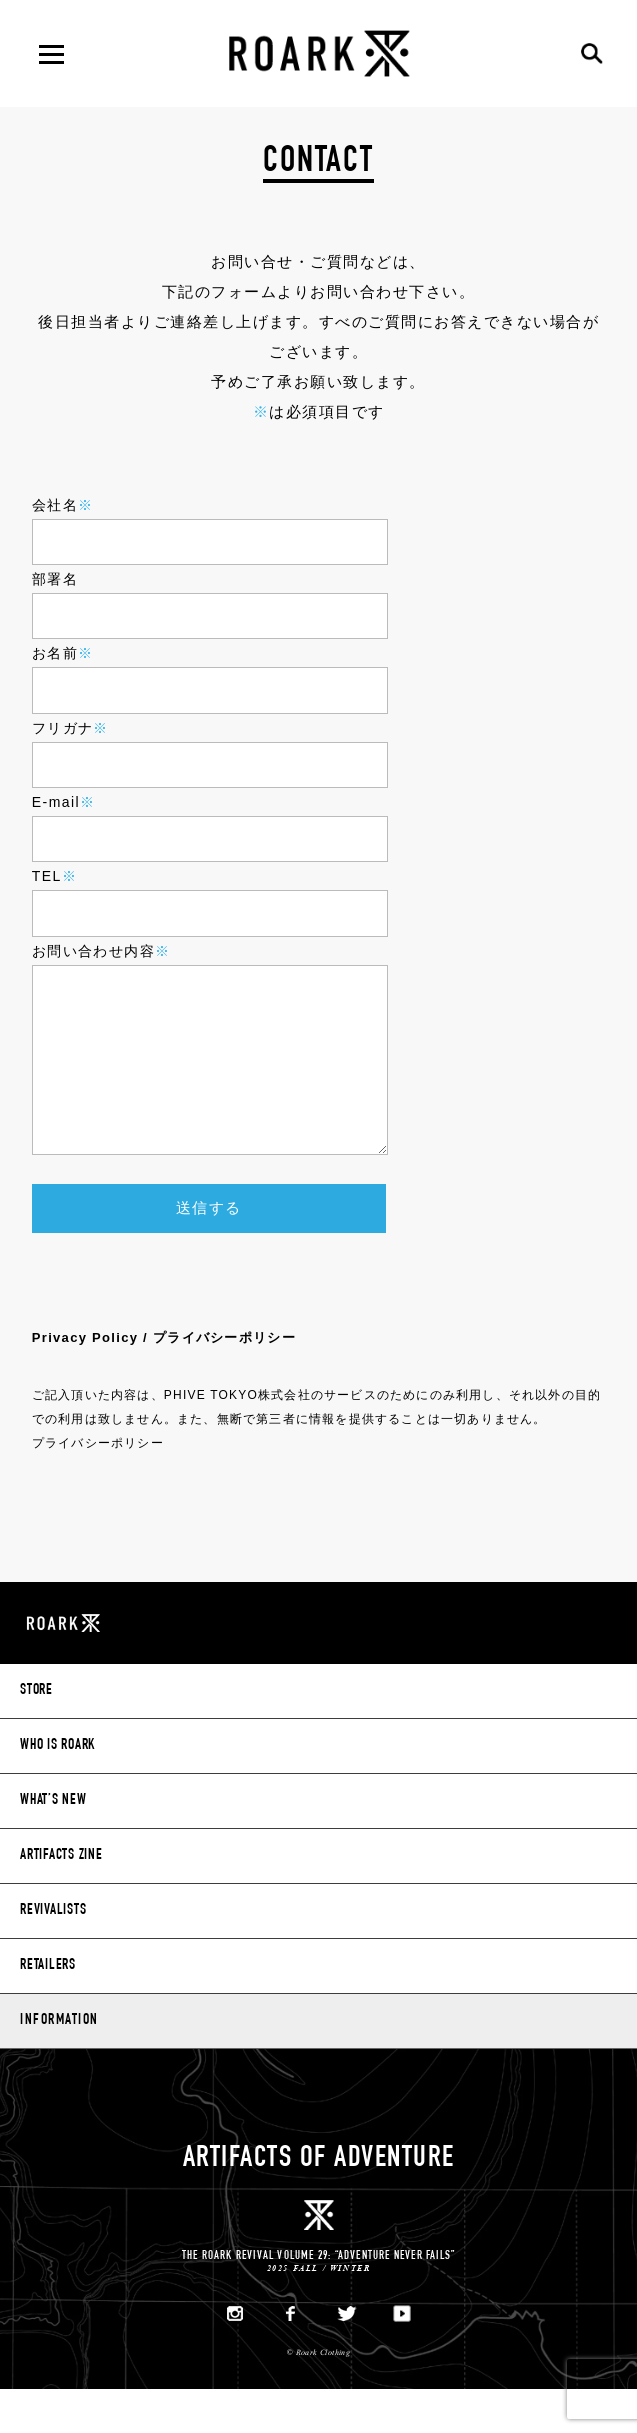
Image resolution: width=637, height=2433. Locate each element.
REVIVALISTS (53, 1954)
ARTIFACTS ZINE (61, 1899)
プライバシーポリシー (98, 1486)
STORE (36, 1734)
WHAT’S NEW (53, 1844)
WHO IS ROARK (57, 1789)
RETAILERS (48, 2009)
